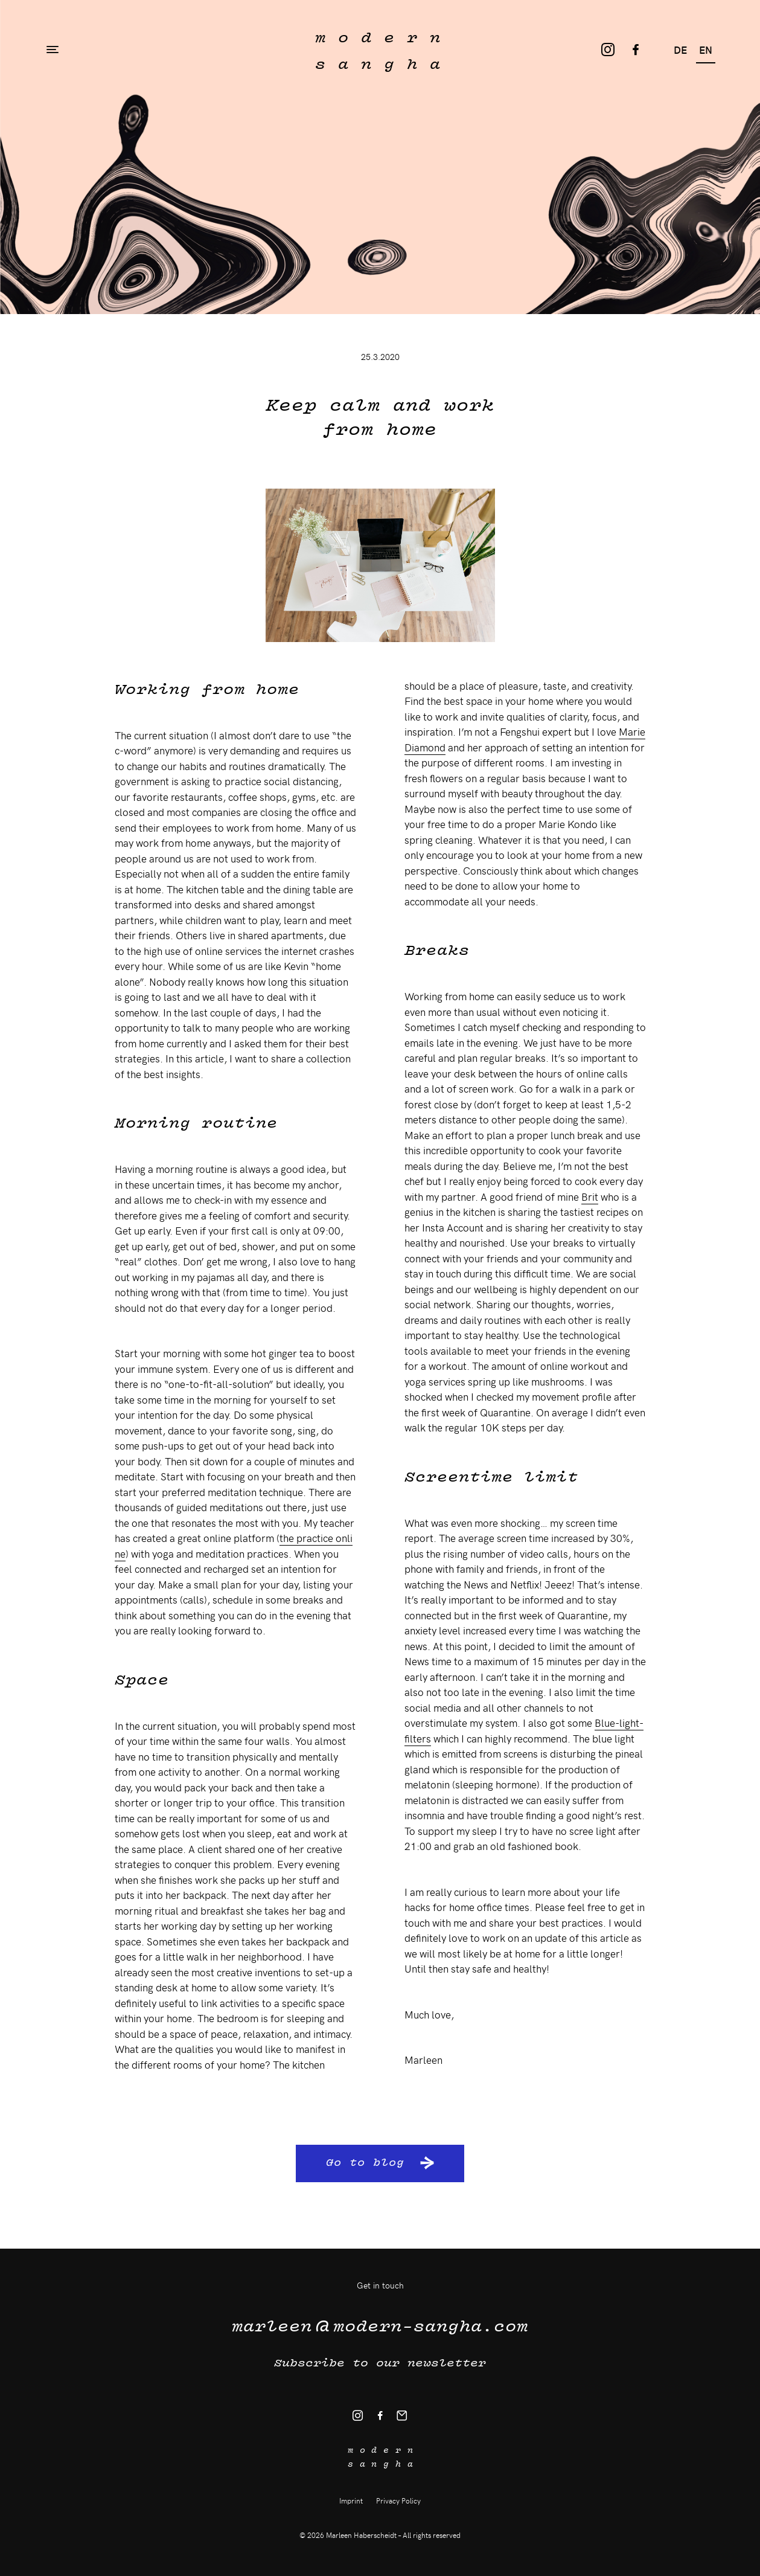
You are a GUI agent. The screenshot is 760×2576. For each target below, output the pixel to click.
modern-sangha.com (380, 2323)
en (705, 49)
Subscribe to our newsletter (380, 2362)
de (680, 49)
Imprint (351, 2500)
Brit (589, 1196)
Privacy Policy (398, 2500)
